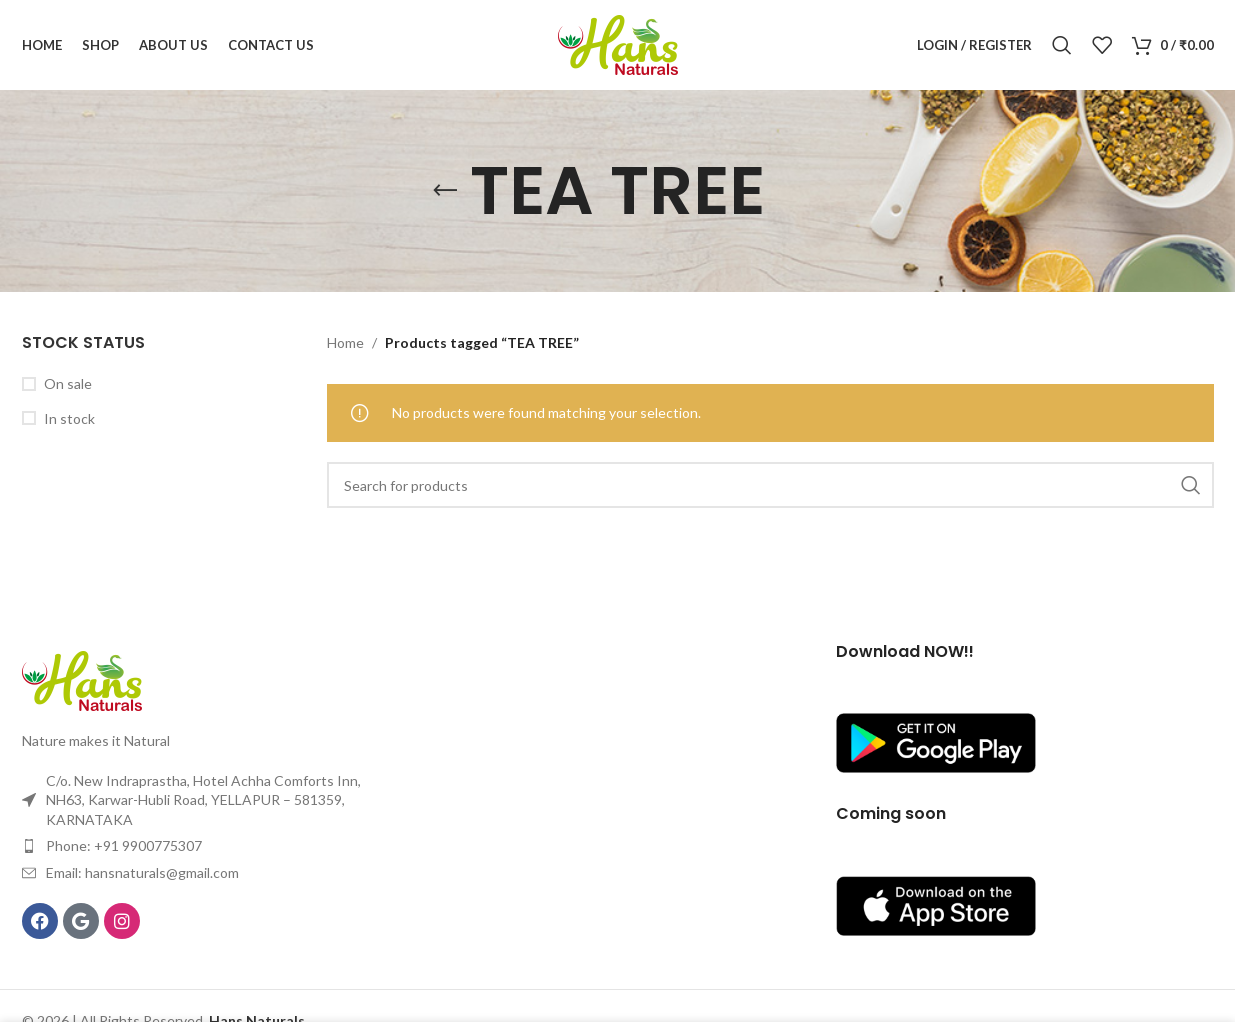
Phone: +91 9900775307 (124, 845)
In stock (69, 418)
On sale (68, 383)
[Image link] (82, 679)
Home (345, 342)
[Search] (1062, 45)
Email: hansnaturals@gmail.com (142, 872)
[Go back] (445, 191)
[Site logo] (618, 43)
